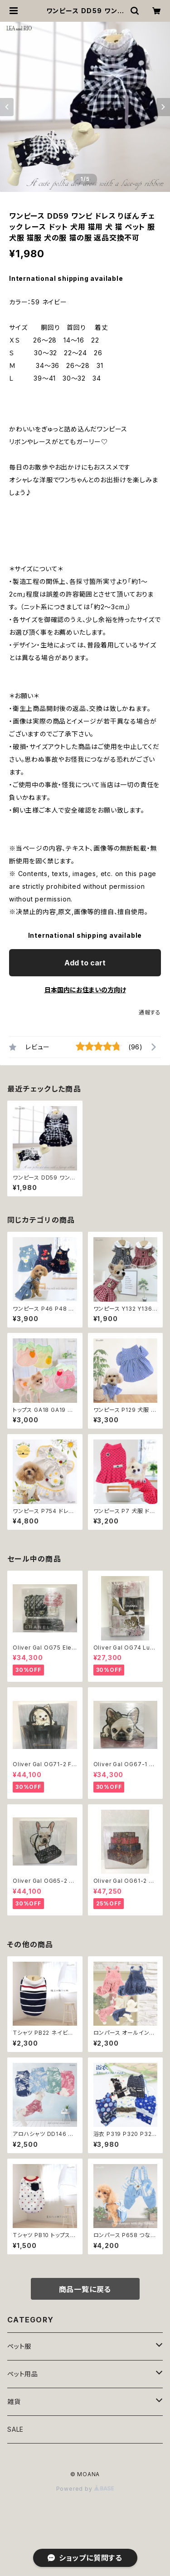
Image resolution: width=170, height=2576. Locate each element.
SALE (15, 2429)
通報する (150, 1012)
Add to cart (85, 962)
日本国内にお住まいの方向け (85, 990)
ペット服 (19, 2346)
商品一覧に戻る (85, 2289)
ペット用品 (22, 2374)
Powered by (85, 2488)
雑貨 (14, 2401)
